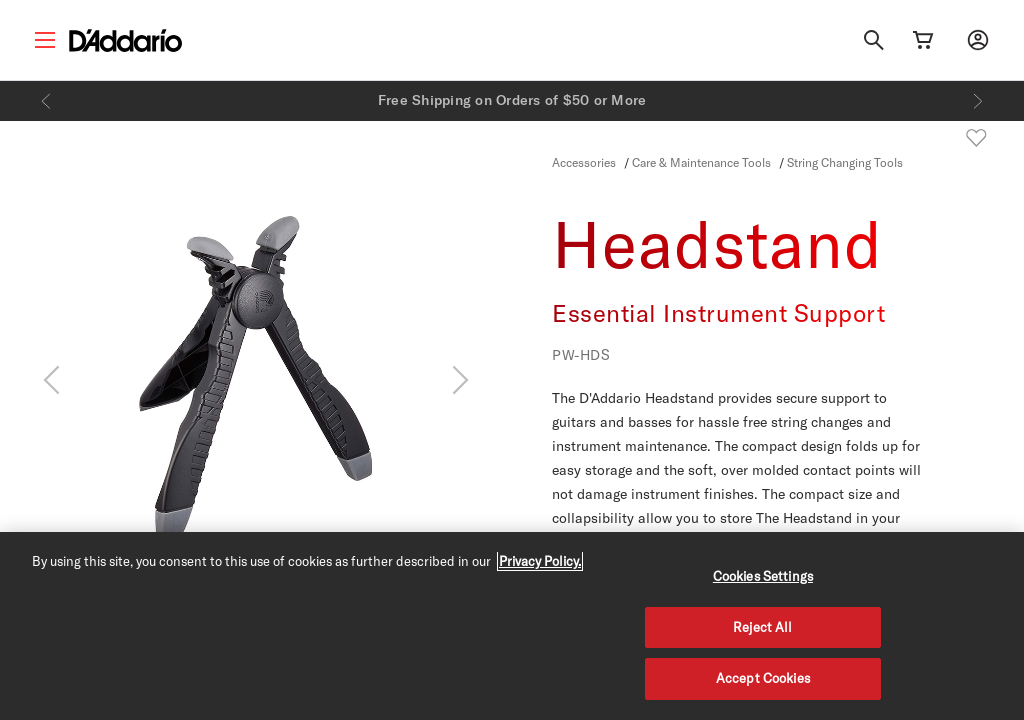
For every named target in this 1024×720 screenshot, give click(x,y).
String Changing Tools (845, 162)
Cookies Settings (763, 576)
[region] (512, 626)
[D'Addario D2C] (125, 40)
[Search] (874, 40)
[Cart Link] (923, 40)
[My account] (978, 40)
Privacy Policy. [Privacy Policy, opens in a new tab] (540, 561)
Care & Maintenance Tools (703, 162)
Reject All (762, 627)
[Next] (978, 101)
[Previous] (46, 101)
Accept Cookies (763, 678)
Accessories (584, 162)
